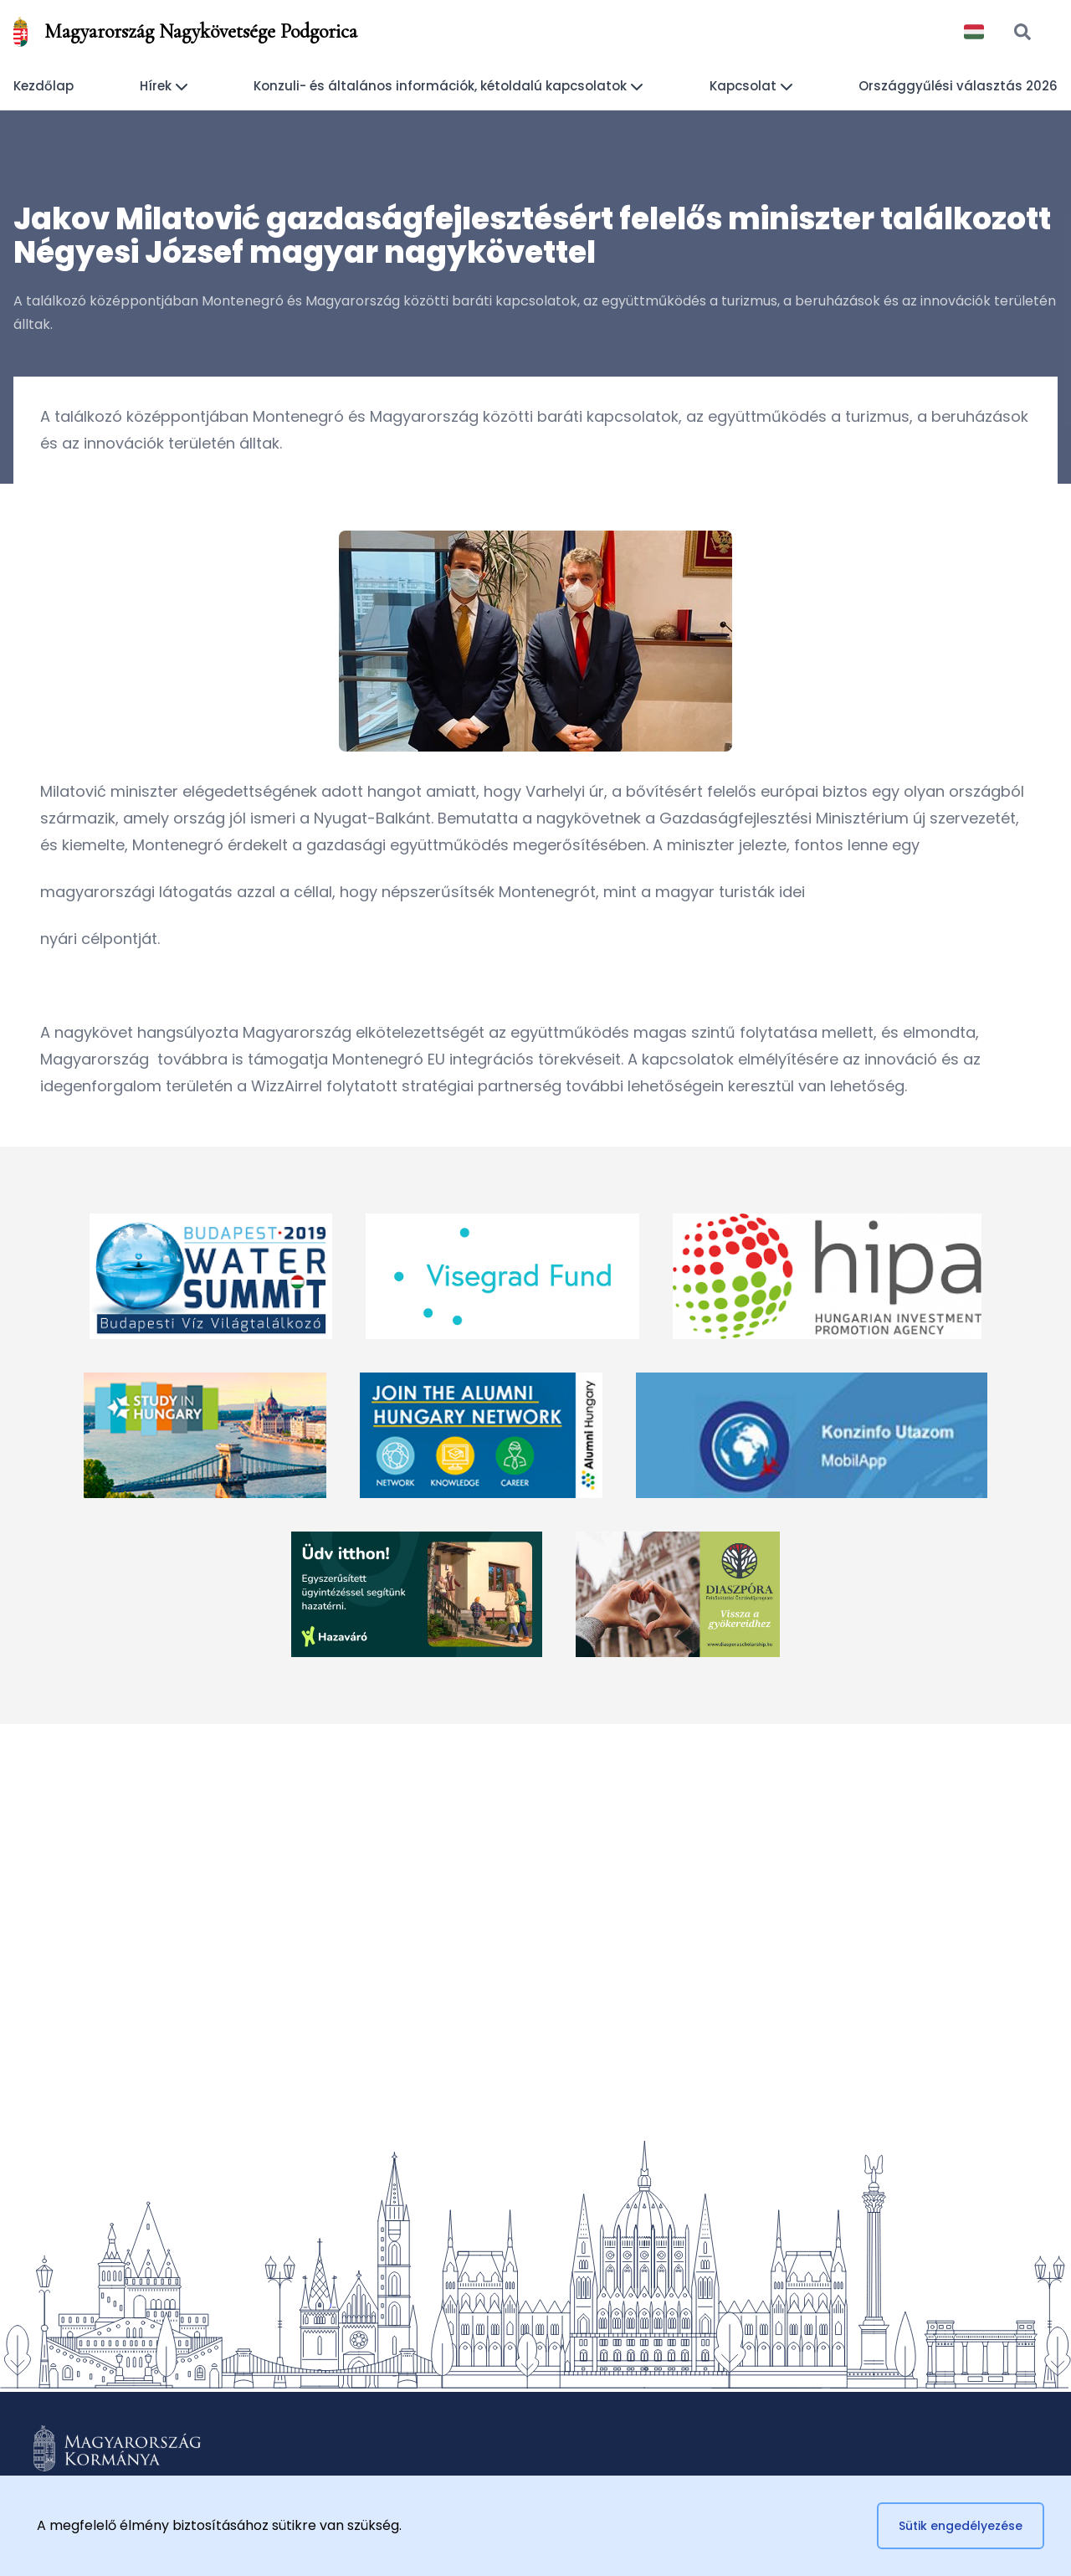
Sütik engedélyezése (960, 2525)
